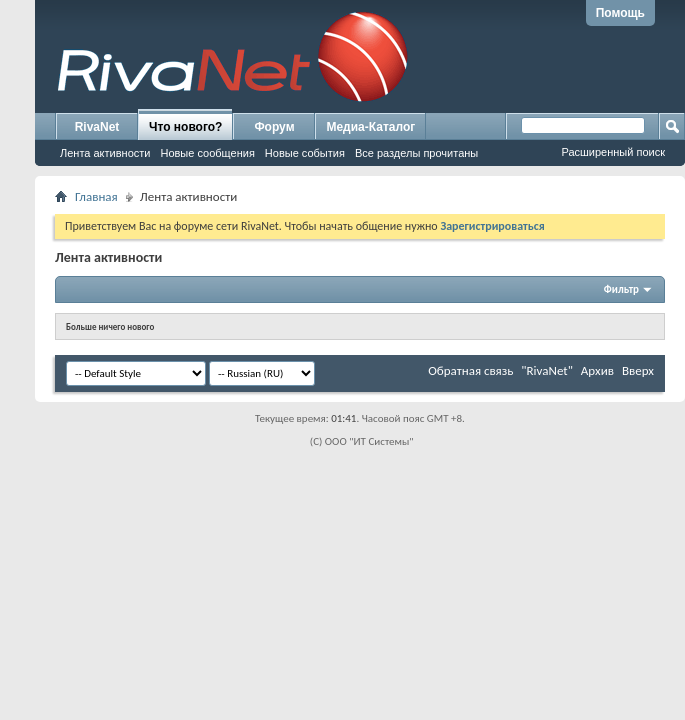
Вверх (638, 370)
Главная (96, 196)
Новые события (305, 153)
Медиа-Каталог (370, 127)
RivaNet (97, 127)
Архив (597, 370)
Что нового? (185, 127)
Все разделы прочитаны (416, 153)
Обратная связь (470, 370)
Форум (274, 127)
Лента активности (105, 153)
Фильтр (621, 289)
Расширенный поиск (613, 152)
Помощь (620, 13)
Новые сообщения (207, 153)
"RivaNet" (547, 370)
